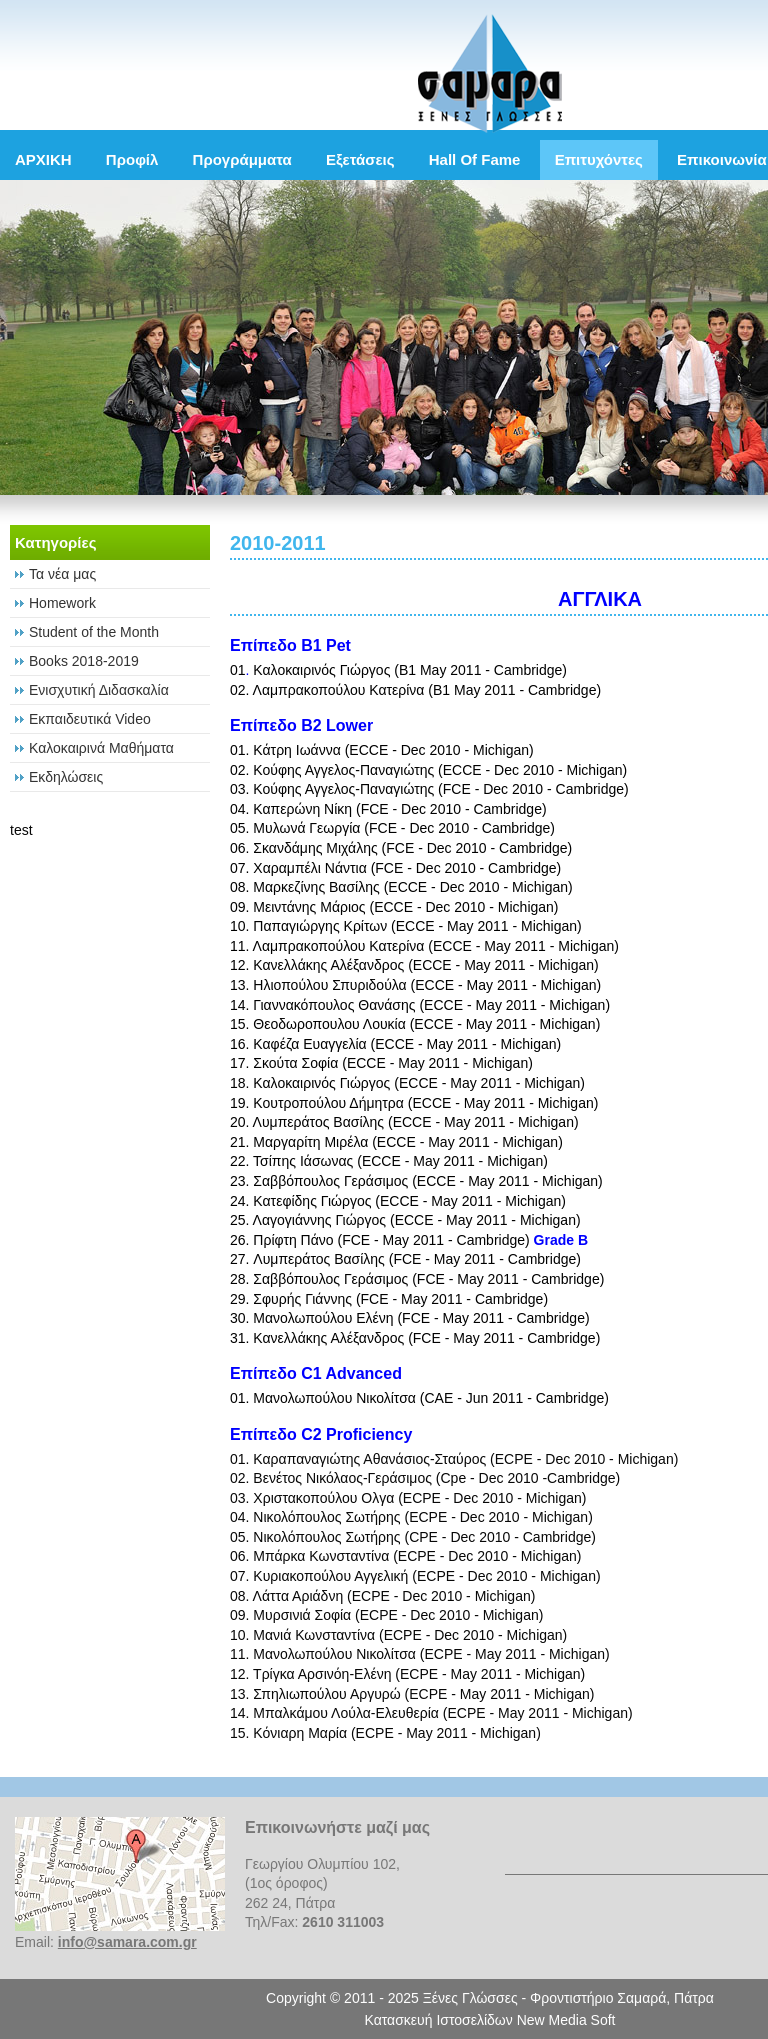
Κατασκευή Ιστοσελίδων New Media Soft (490, 2020)
